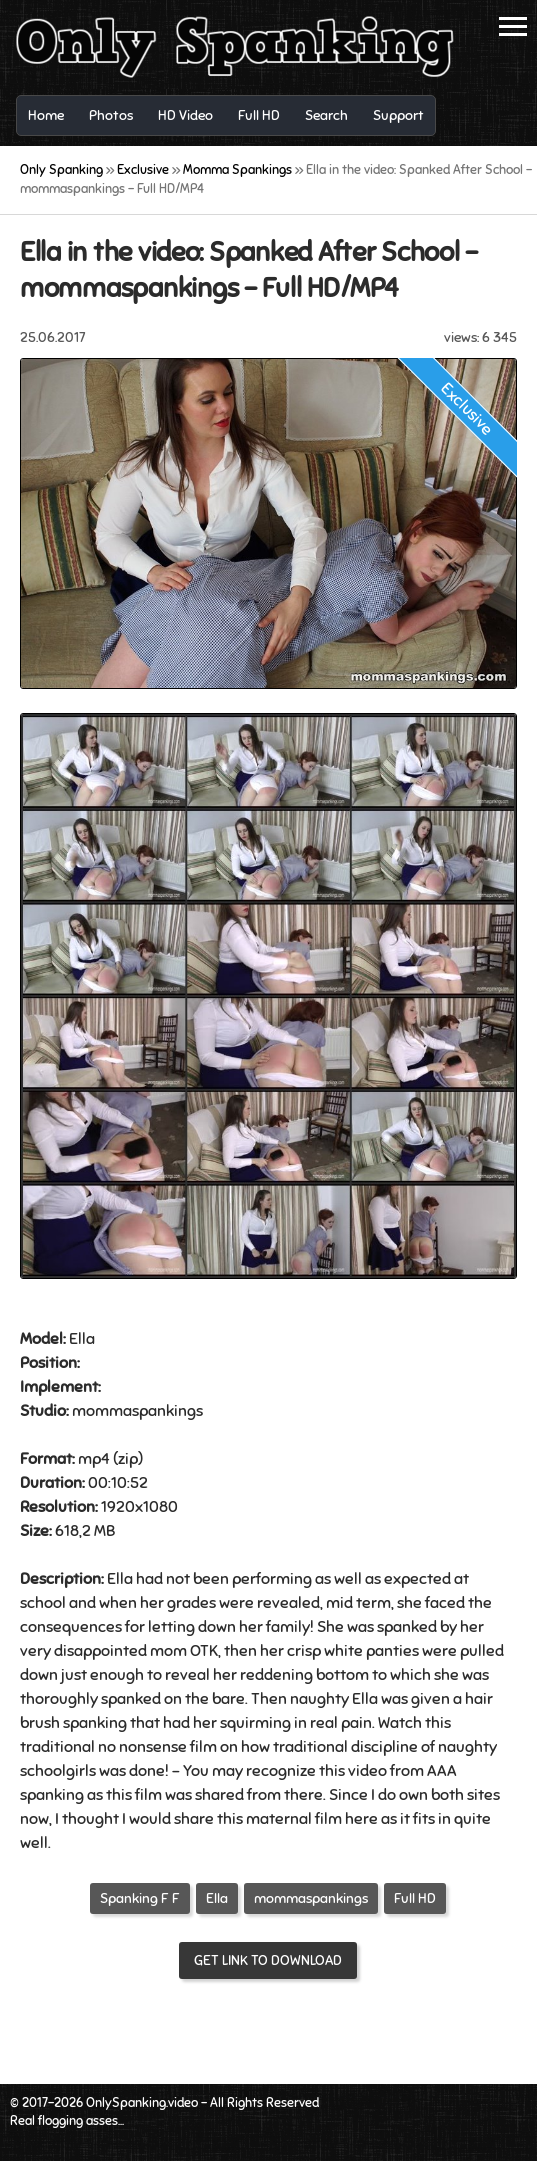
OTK (204, 1651)
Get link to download (268, 1960)
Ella (217, 1898)
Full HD (415, 1898)
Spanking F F (140, 1898)
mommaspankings (311, 1898)
